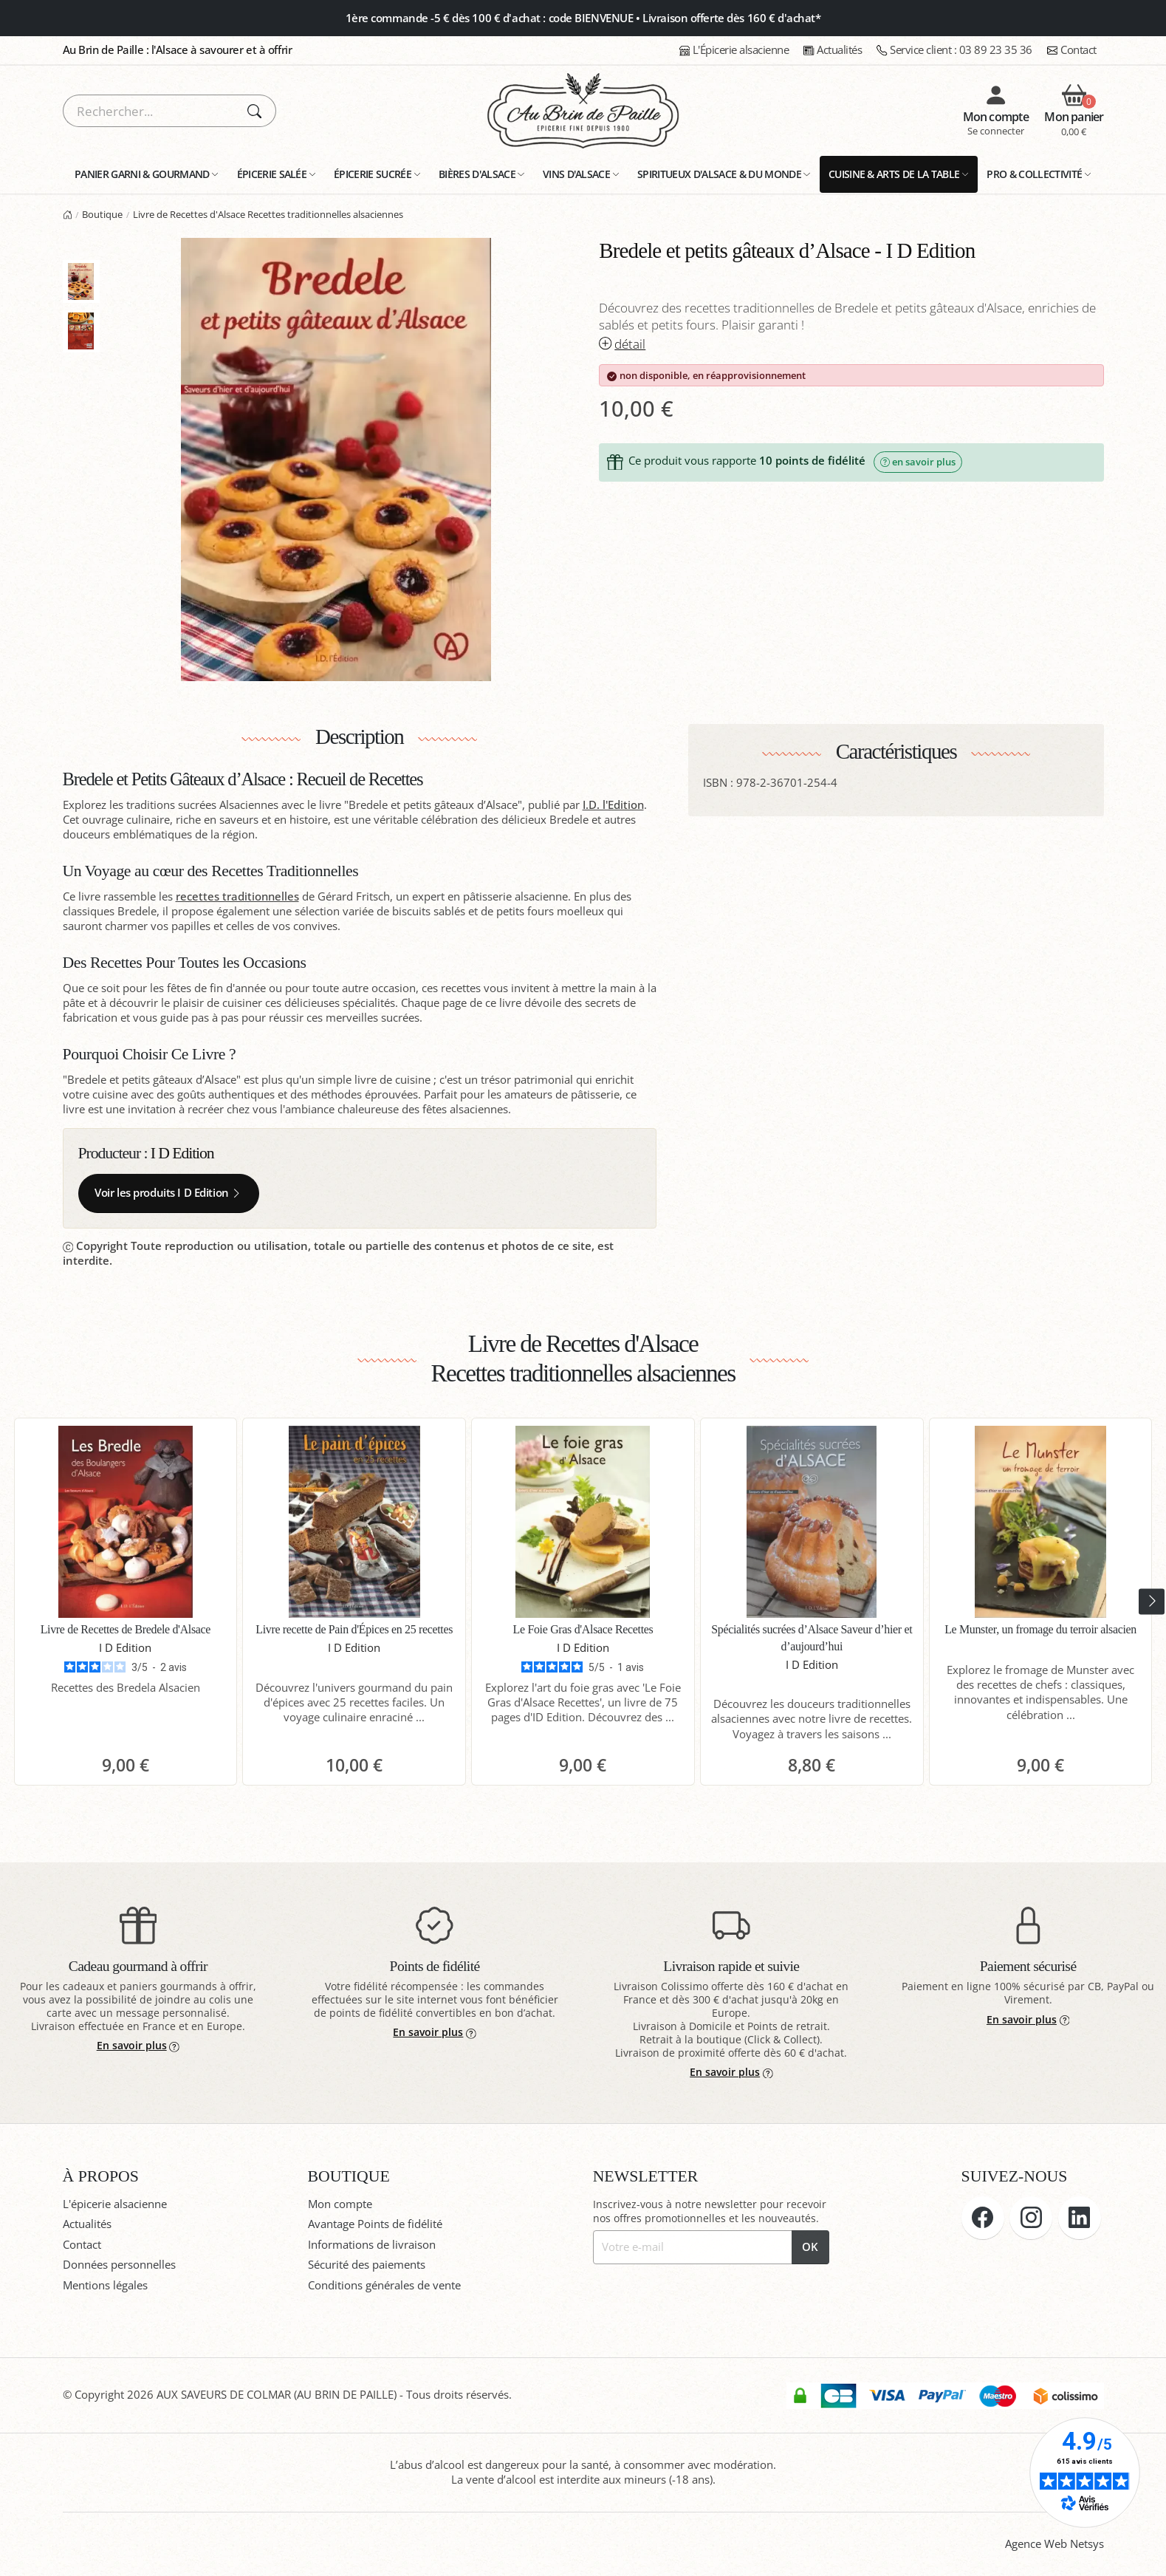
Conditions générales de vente (384, 2285)
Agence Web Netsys (1054, 2544)
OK (810, 2247)
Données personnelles (119, 2265)
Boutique (102, 214)
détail (622, 343)
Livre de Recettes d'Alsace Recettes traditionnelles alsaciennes (268, 214)
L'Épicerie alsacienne (734, 50)
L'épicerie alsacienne (115, 2204)
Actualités (832, 50)
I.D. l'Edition (613, 805)
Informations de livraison (372, 2245)
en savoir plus (918, 461)
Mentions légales (105, 2285)
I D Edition (182, 1153)
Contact (1072, 50)
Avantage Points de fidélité (375, 2224)
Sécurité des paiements (366, 2265)
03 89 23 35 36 (954, 50)
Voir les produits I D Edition (168, 1193)
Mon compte (340, 2204)
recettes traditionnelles (237, 896)
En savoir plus (138, 2045)
